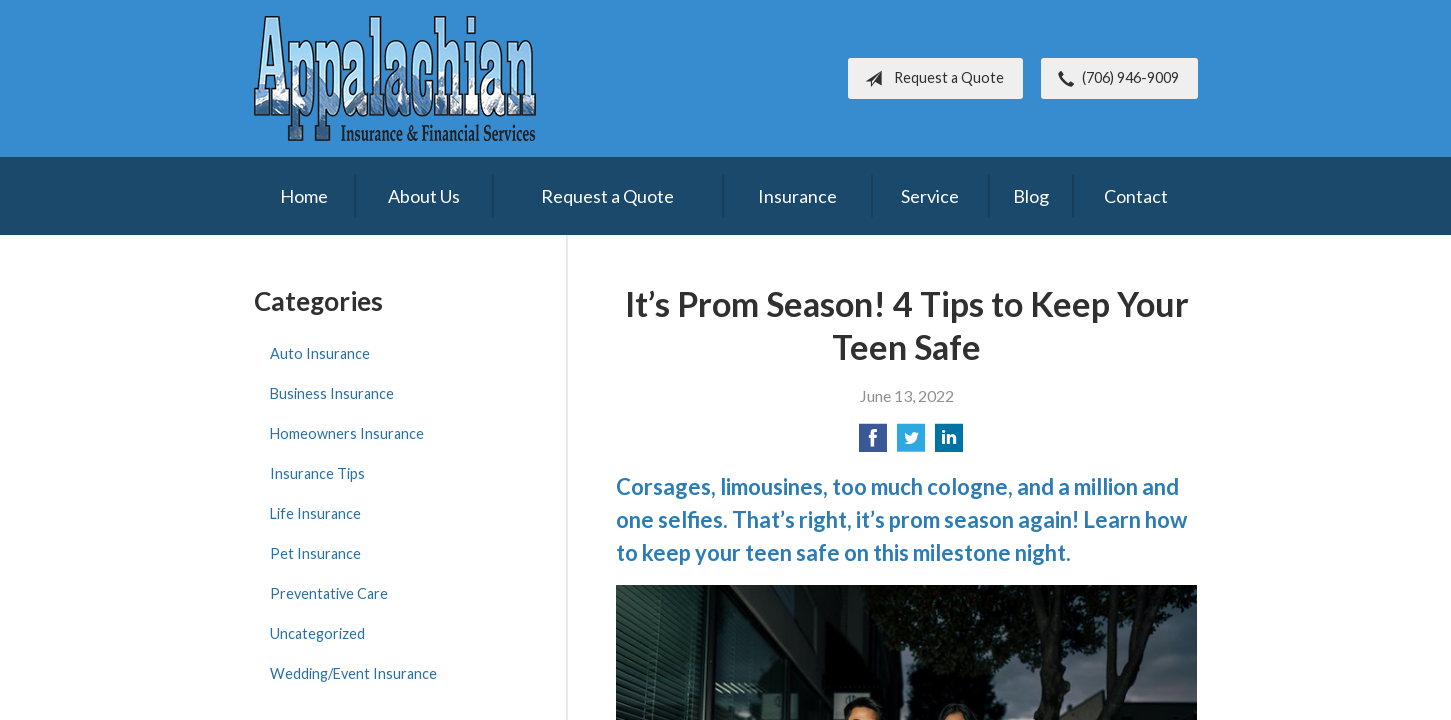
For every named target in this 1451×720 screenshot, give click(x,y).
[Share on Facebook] (873, 443)
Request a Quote (930, 79)
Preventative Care (329, 593)
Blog (1031, 196)
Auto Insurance (320, 353)
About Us (424, 196)
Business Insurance (332, 393)
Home (304, 196)
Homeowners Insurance (347, 433)
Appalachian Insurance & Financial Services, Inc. (395, 78)
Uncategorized (317, 633)
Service (930, 196)
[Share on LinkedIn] (949, 443)
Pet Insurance (315, 553)
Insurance (797, 196)
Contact (1136, 196)
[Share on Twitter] (911, 443)
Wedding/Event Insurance (353, 673)
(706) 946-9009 (1114, 79)
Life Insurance (315, 513)
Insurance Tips (317, 473)
